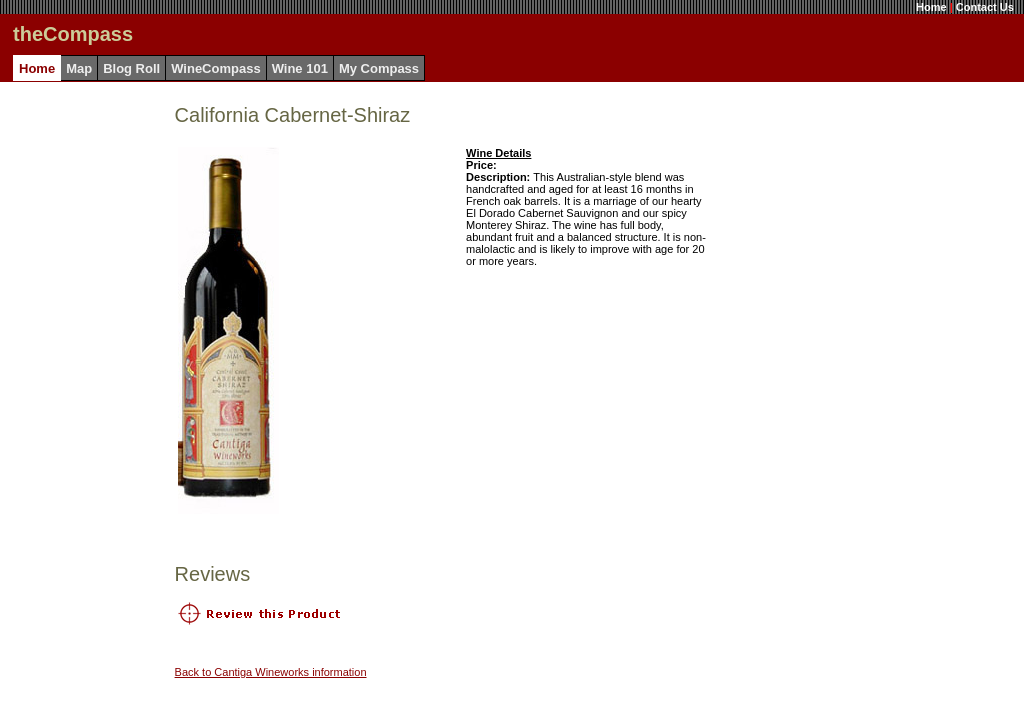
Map (79, 68)
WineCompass (215, 68)
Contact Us (985, 7)
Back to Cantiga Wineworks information (271, 672)
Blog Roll (131, 68)
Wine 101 (300, 68)
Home (931, 7)
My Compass (379, 68)
